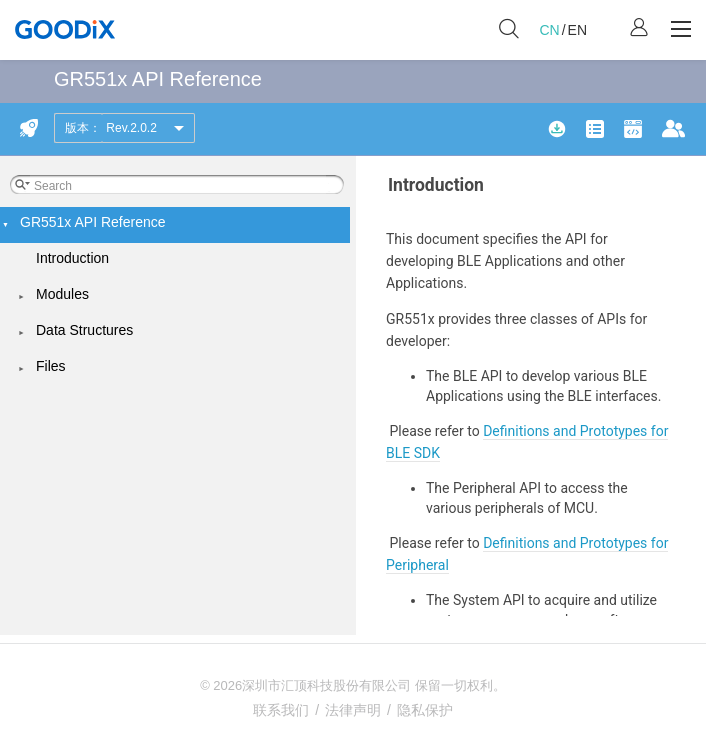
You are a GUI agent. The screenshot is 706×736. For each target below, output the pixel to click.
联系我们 (281, 710)
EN (577, 30)
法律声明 (353, 710)
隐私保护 (425, 710)
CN (549, 30)
